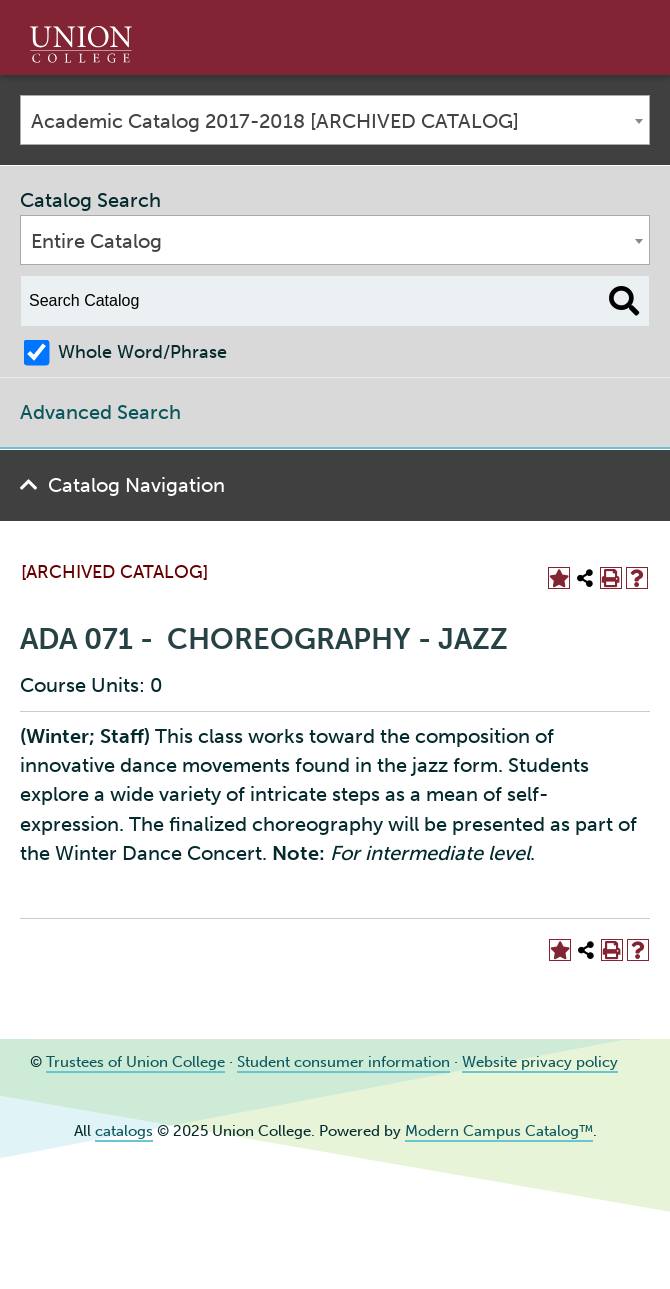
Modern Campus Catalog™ (499, 1131)
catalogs (124, 1131)
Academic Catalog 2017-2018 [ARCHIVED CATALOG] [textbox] (275, 121)
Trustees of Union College (135, 1062)
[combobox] (335, 120)
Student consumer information (343, 1062)
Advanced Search (100, 412)
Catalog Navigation (136, 485)
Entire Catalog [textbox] (96, 241)
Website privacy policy (540, 1062)
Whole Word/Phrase (142, 352)
